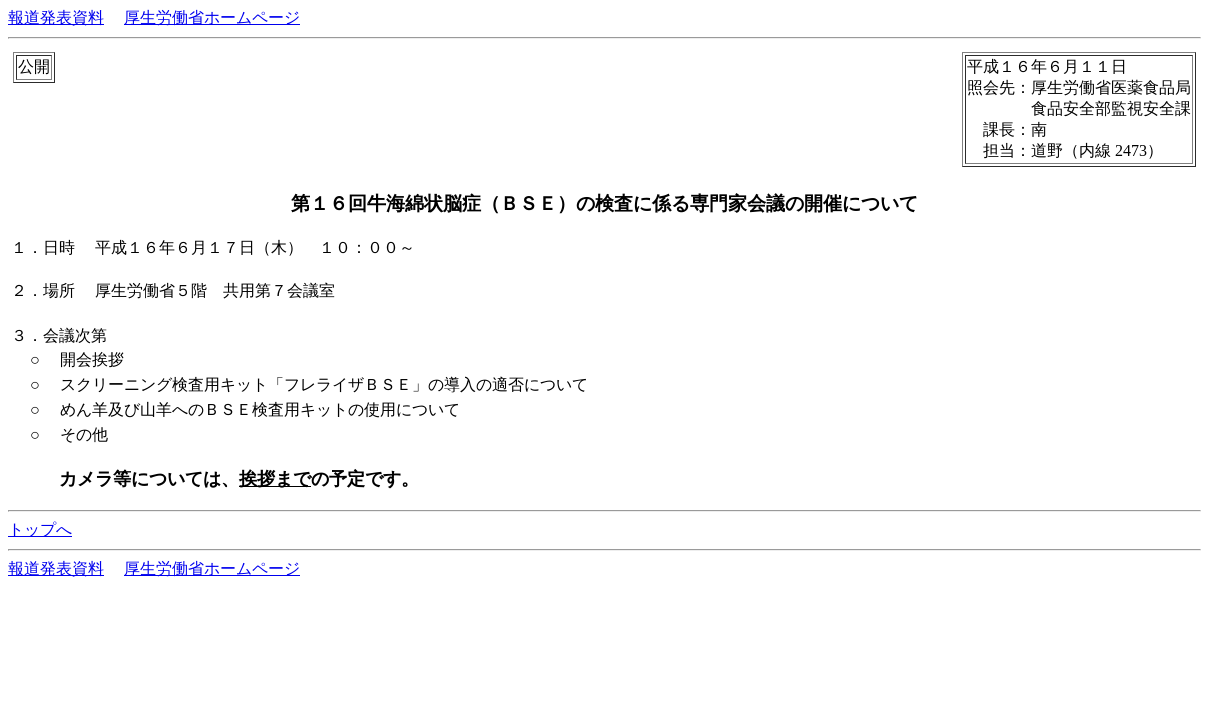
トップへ (40, 529)
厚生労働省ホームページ (212, 17)
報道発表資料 (56, 17)
